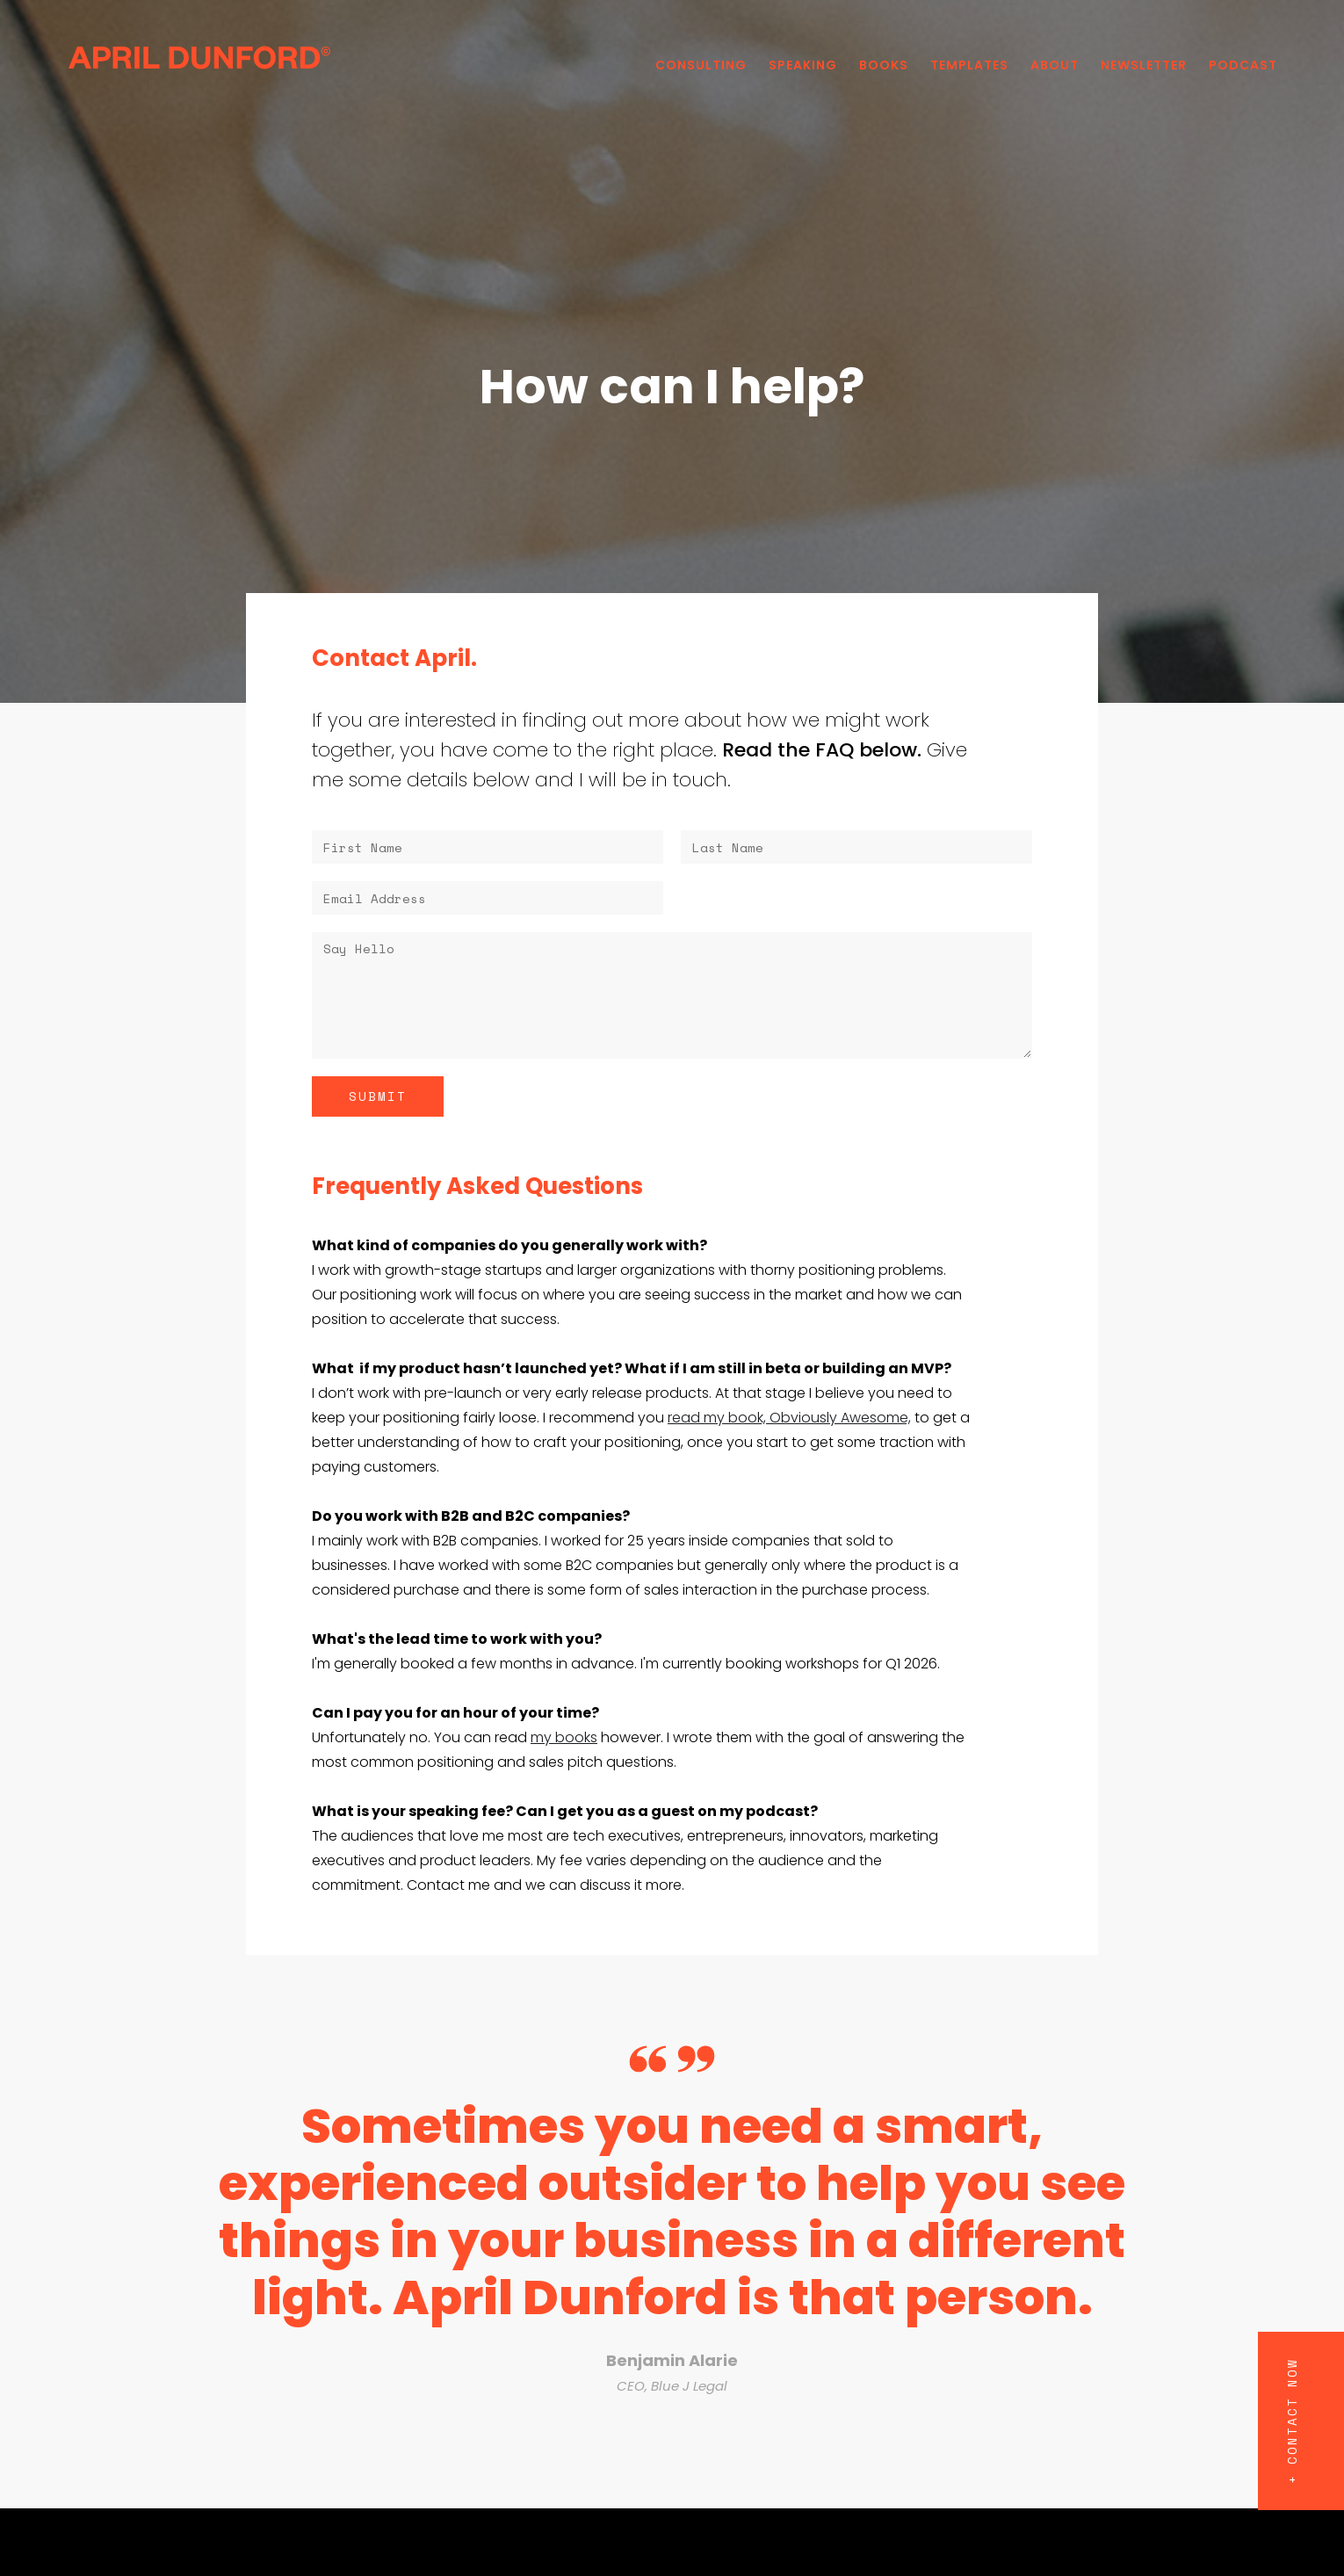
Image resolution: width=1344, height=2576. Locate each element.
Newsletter (1144, 65)
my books (564, 1737)
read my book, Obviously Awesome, (789, 1417)
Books (883, 65)
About (1054, 65)
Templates (969, 65)
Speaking (803, 65)
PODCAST (1243, 65)
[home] (199, 56)
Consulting (701, 65)
